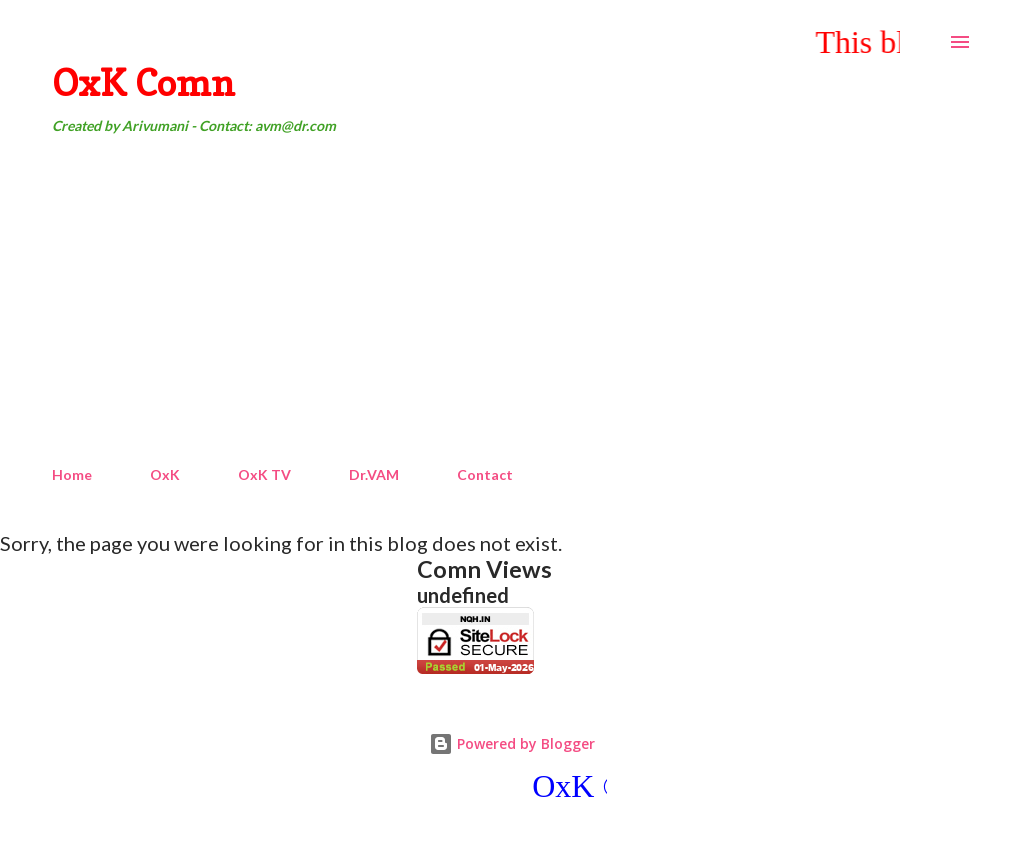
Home (72, 474)
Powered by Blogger (512, 743)
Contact (485, 474)
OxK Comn (143, 82)
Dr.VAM (374, 474)
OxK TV (264, 474)
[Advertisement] (512, 301)
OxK (165, 474)
